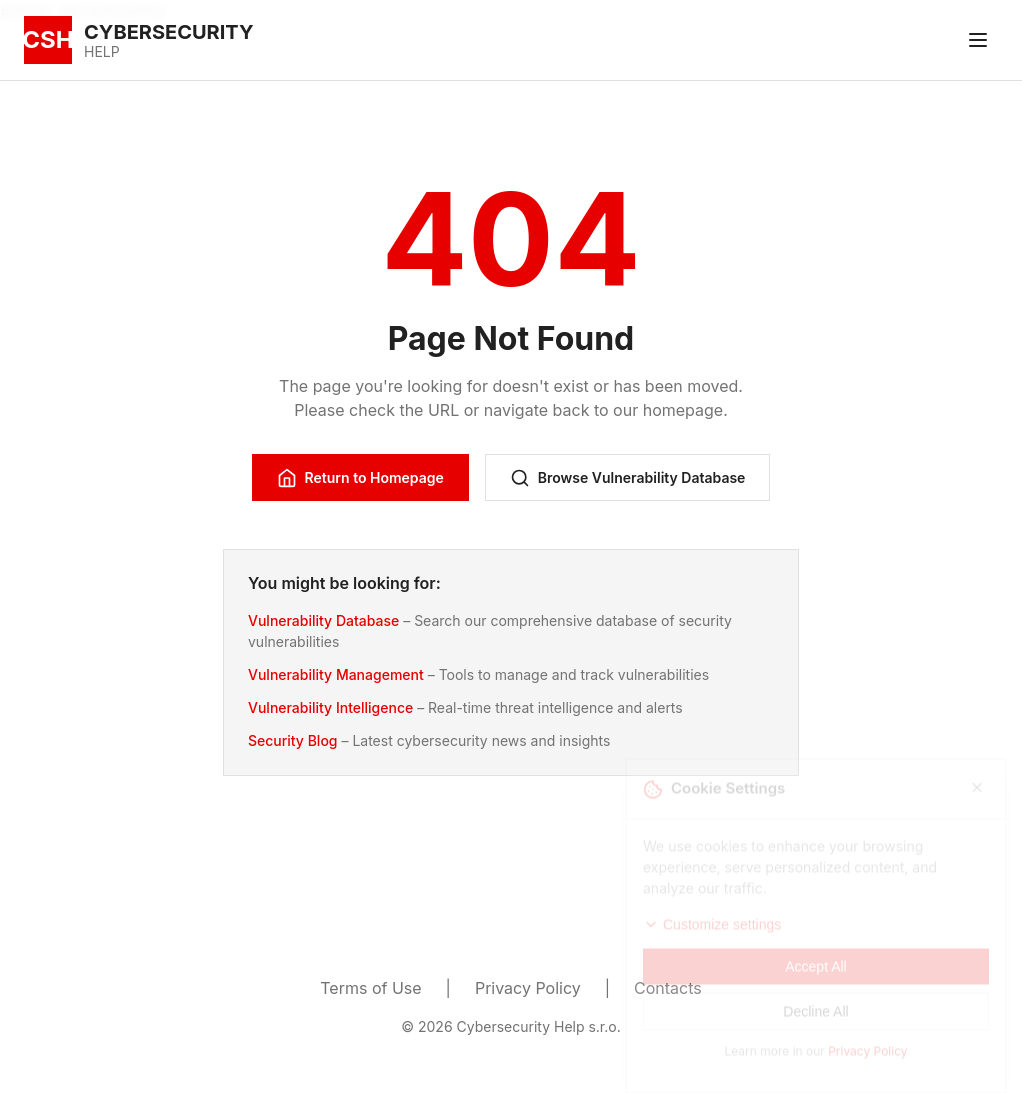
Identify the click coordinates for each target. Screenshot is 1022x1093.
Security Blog (293, 740)
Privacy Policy (528, 988)
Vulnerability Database (323, 620)
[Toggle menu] (978, 40)
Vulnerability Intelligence (330, 707)
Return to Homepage (360, 478)
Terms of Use (370, 988)
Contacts (668, 988)
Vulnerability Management (336, 674)
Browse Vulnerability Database (628, 478)
